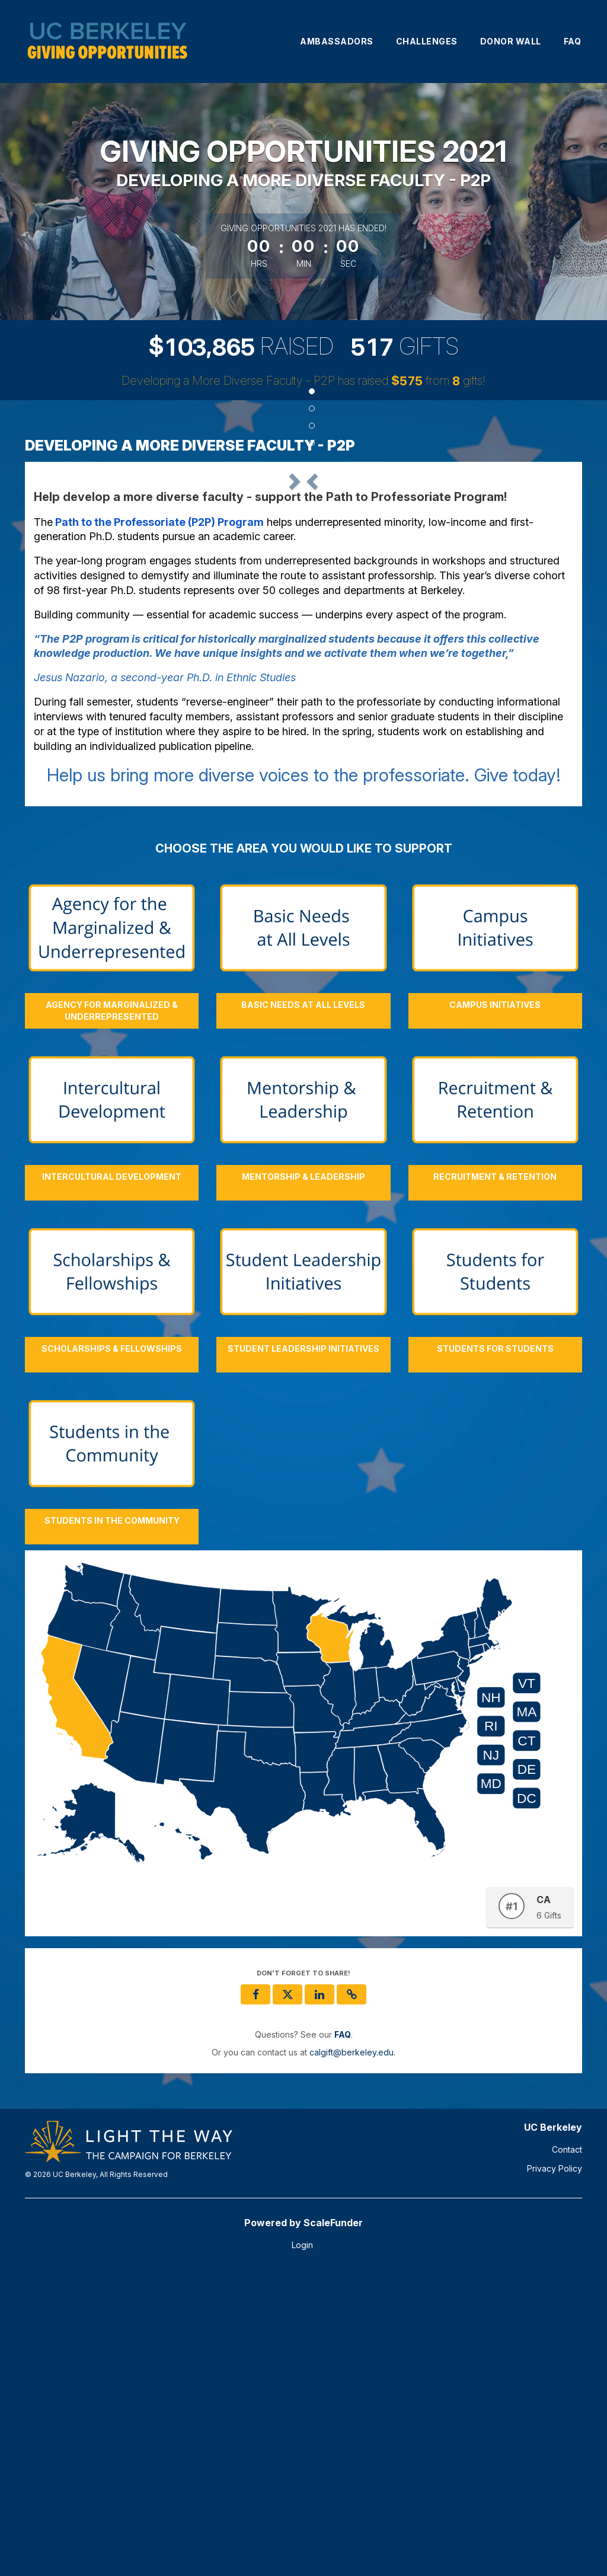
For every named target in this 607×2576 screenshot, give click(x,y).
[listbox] (303, 624)
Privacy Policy (554, 2472)
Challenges (427, 41)
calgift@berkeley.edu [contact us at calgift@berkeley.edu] (351, 2356)
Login (302, 2548)
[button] (74, 622)
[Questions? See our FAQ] (342, 2338)
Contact (567, 2453)
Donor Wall (510, 41)
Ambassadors (336, 41)
